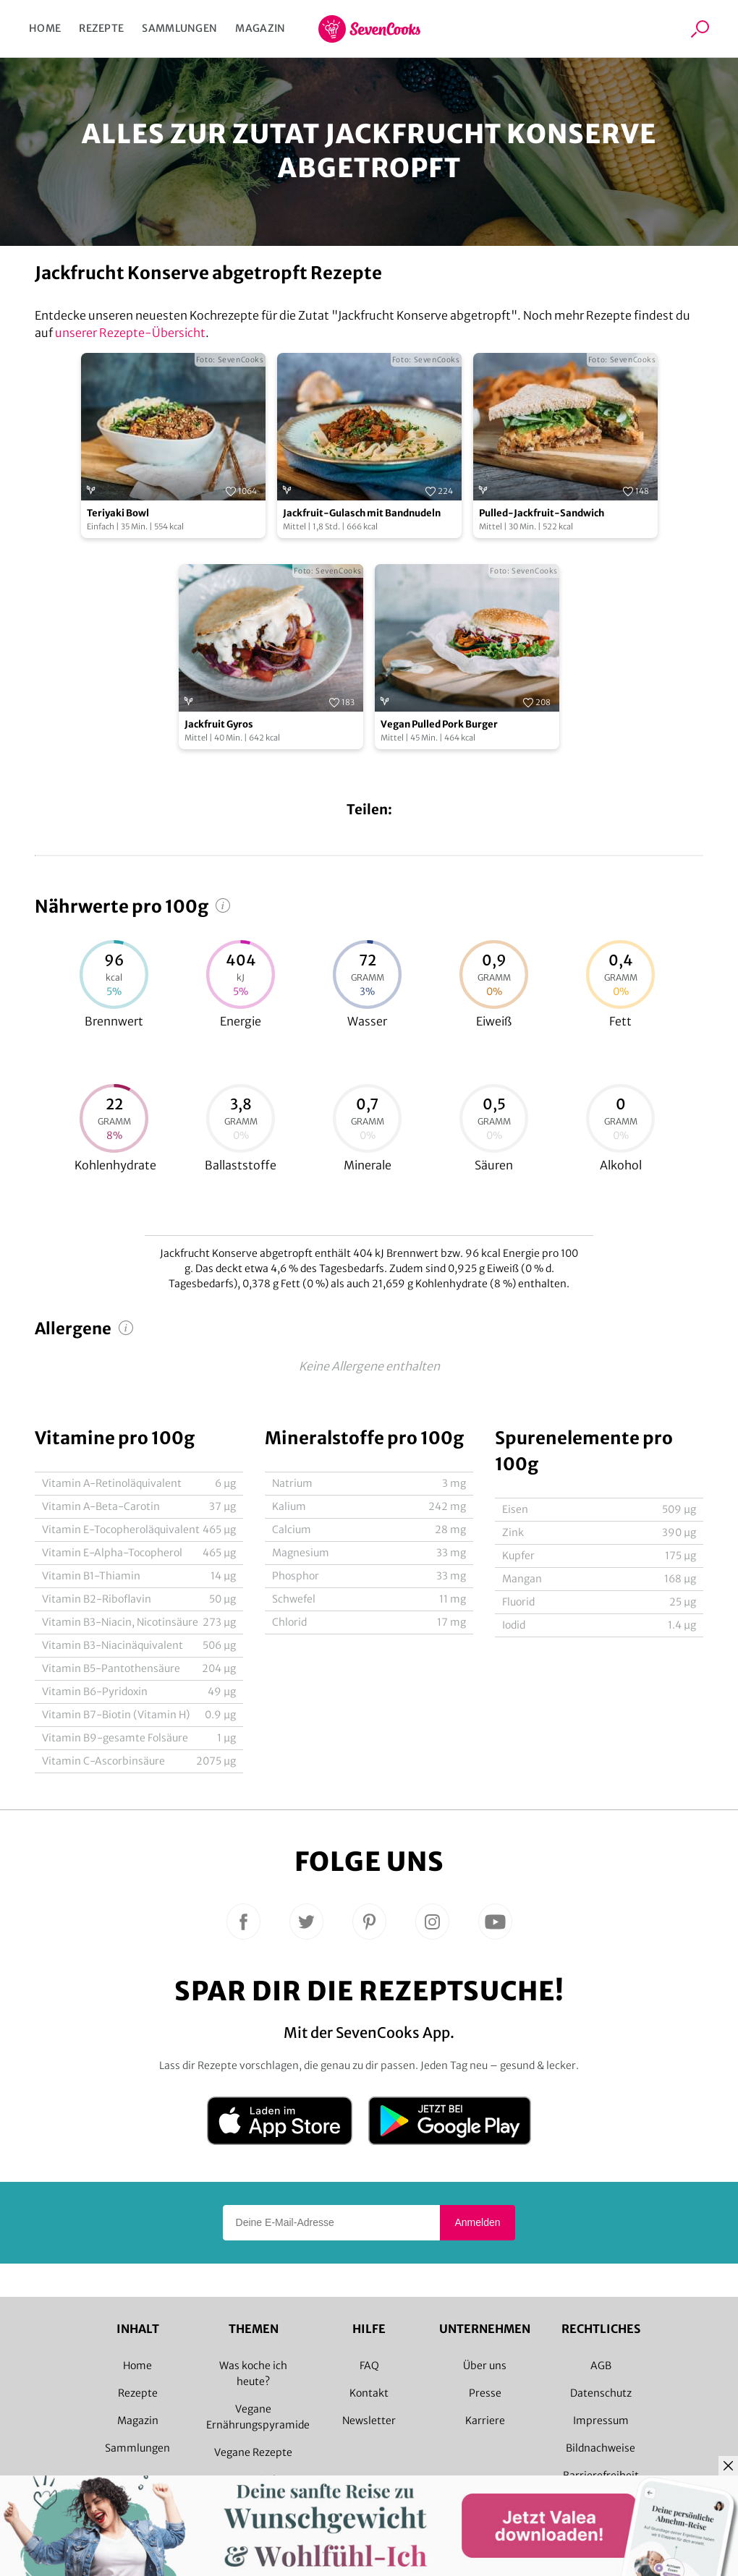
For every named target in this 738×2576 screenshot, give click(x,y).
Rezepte (101, 28)
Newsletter (369, 2420)
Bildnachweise (600, 2448)
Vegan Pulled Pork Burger (439, 724)
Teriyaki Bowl (118, 513)
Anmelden (477, 2222)
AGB (600, 2365)
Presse (485, 2393)
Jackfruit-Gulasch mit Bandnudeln (362, 513)
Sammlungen (179, 28)
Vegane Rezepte (253, 2452)
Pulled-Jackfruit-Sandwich (541, 513)
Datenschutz (601, 2393)
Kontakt (369, 2393)
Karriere (485, 2420)
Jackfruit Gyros (218, 724)
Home (45, 28)
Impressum (601, 2420)
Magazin (260, 28)
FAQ (369, 2365)
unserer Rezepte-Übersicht (130, 332)
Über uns (484, 2365)
